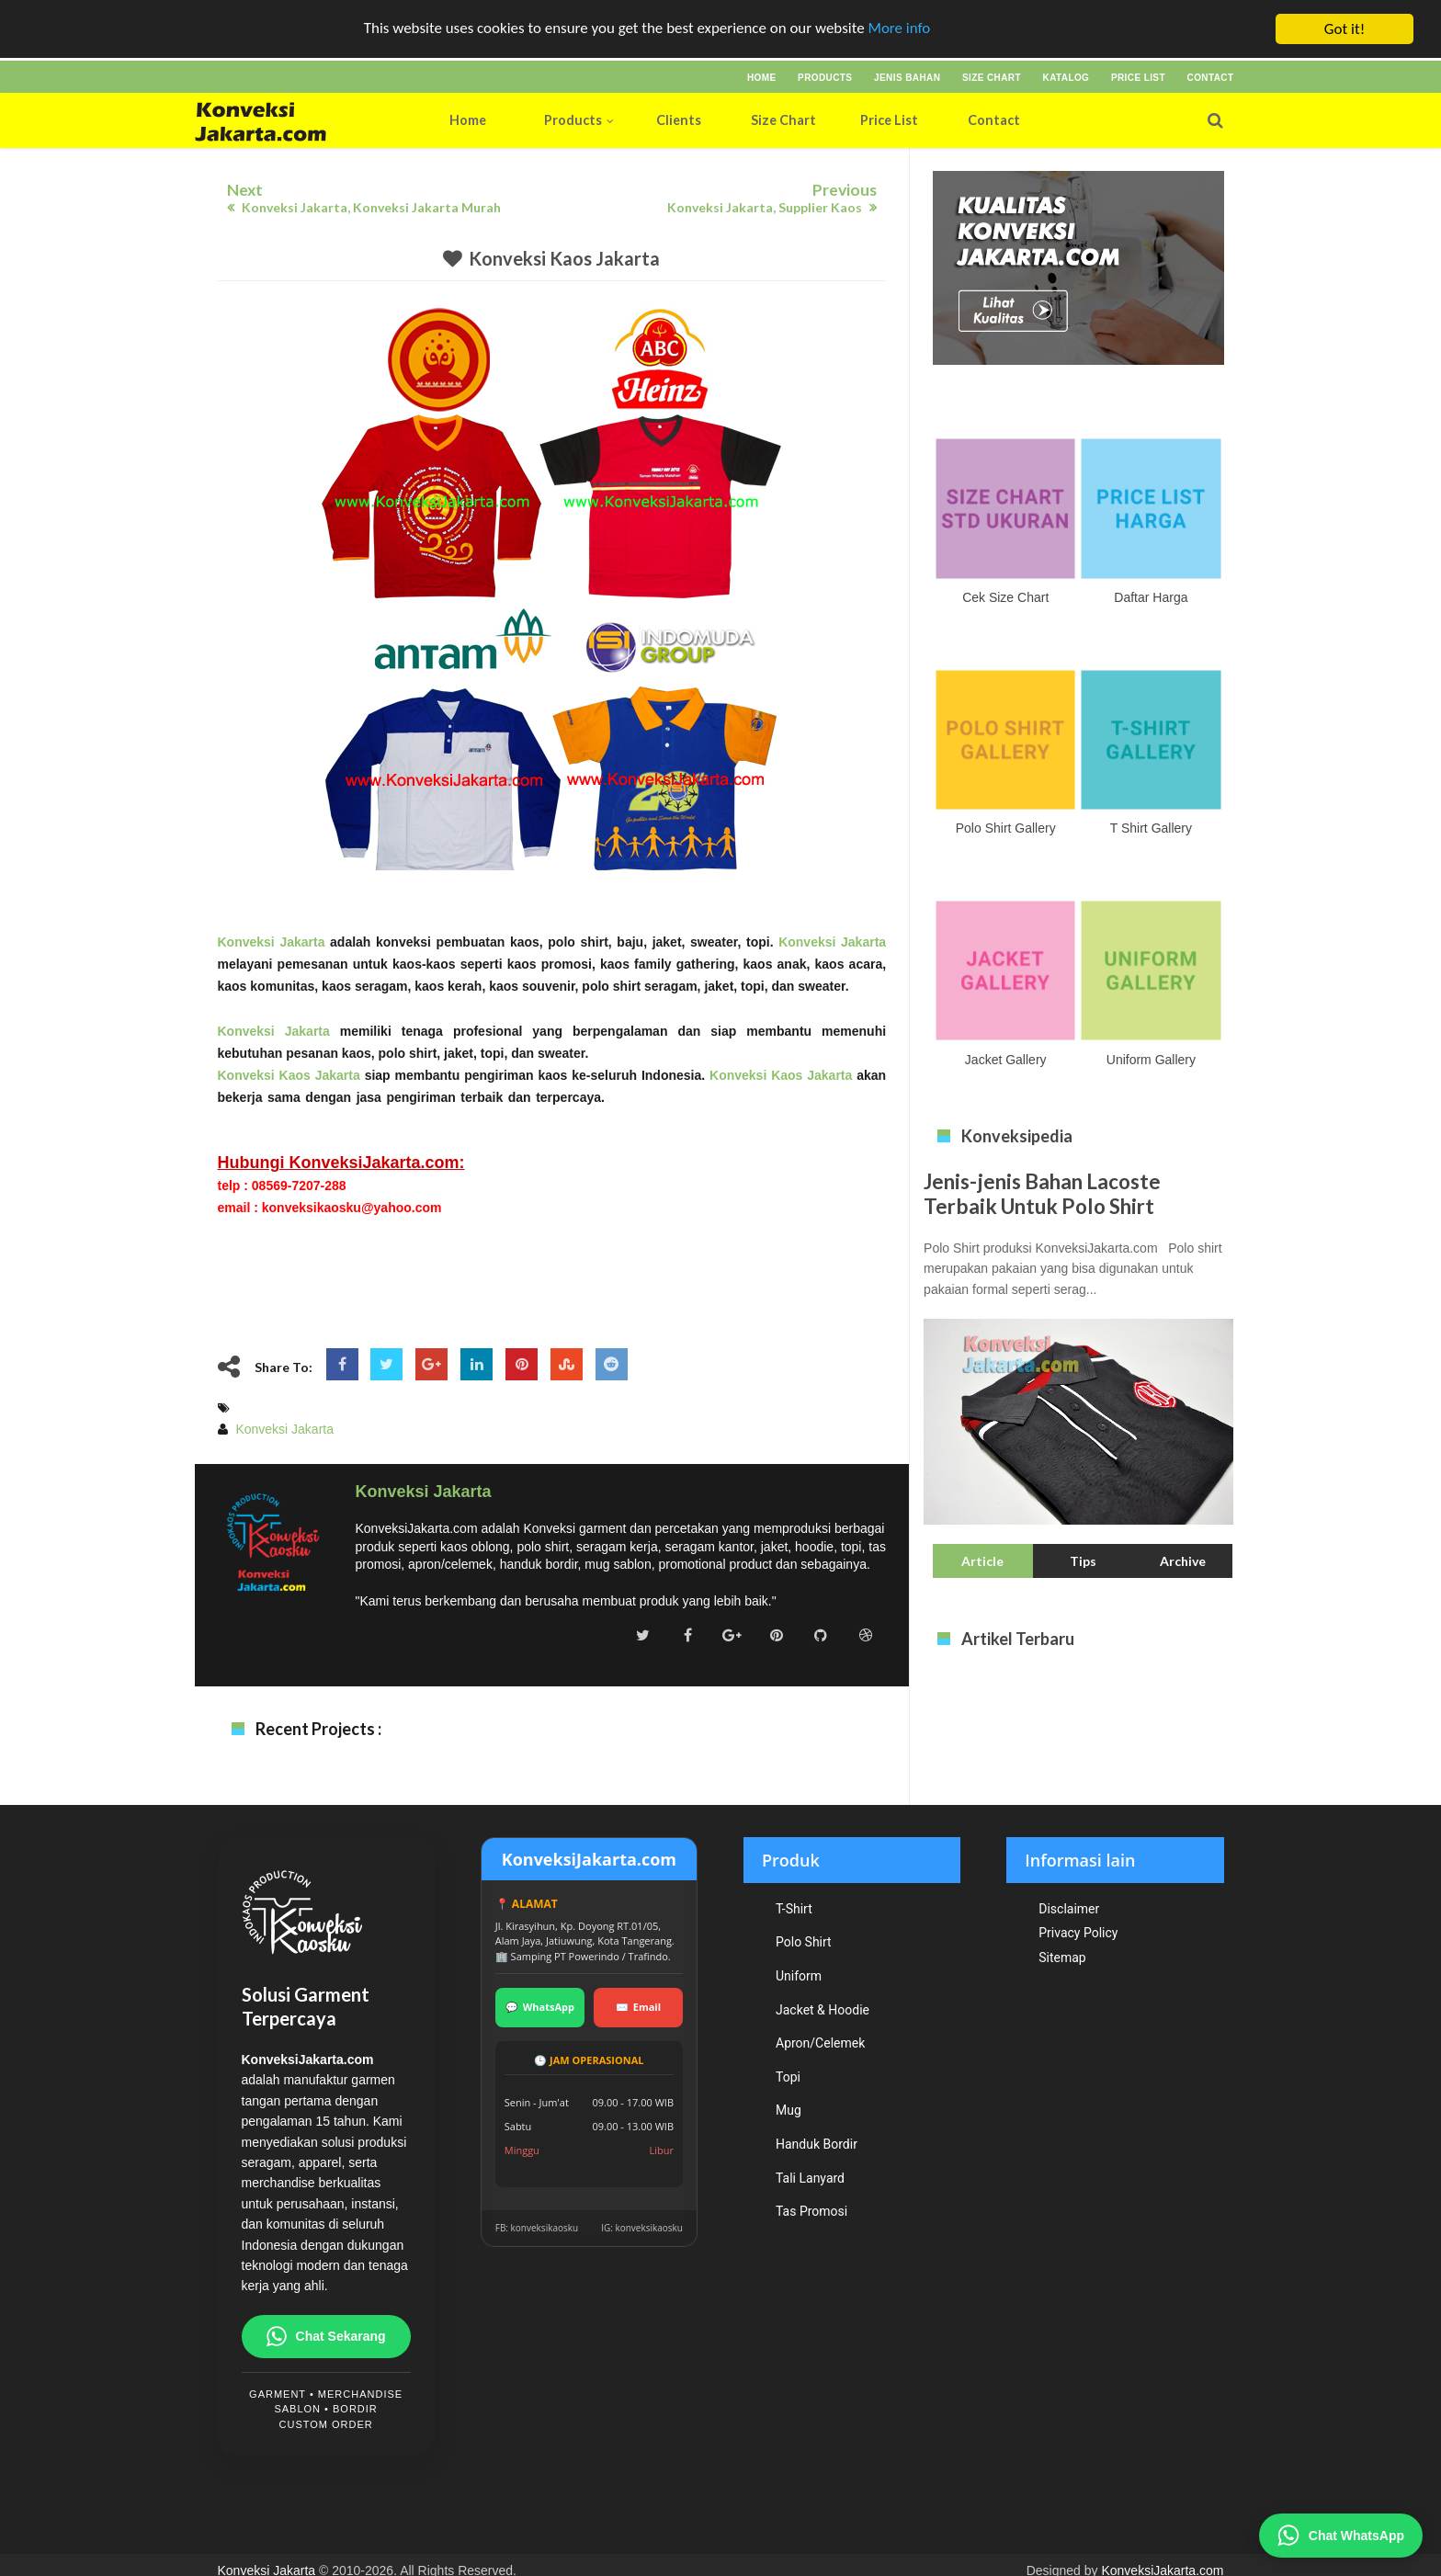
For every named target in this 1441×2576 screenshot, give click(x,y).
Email (638, 2007)
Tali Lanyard (810, 2178)
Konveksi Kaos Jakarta (564, 258)
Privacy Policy (1078, 1932)
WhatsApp (539, 2007)
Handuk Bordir (816, 2144)
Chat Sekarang (326, 2336)
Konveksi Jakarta (271, 942)
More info (899, 30)
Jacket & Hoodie (822, 2010)
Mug (788, 2110)
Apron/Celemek (820, 2043)
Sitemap (1061, 1957)
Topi (788, 2077)
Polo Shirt (804, 1942)
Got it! (1344, 29)
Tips (1083, 1561)
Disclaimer (1068, 1908)
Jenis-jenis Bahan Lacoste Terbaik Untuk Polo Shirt (1042, 1194)
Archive (1183, 1561)
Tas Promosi (811, 2211)
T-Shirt (794, 1908)
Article (982, 1561)
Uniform (799, 1976)
